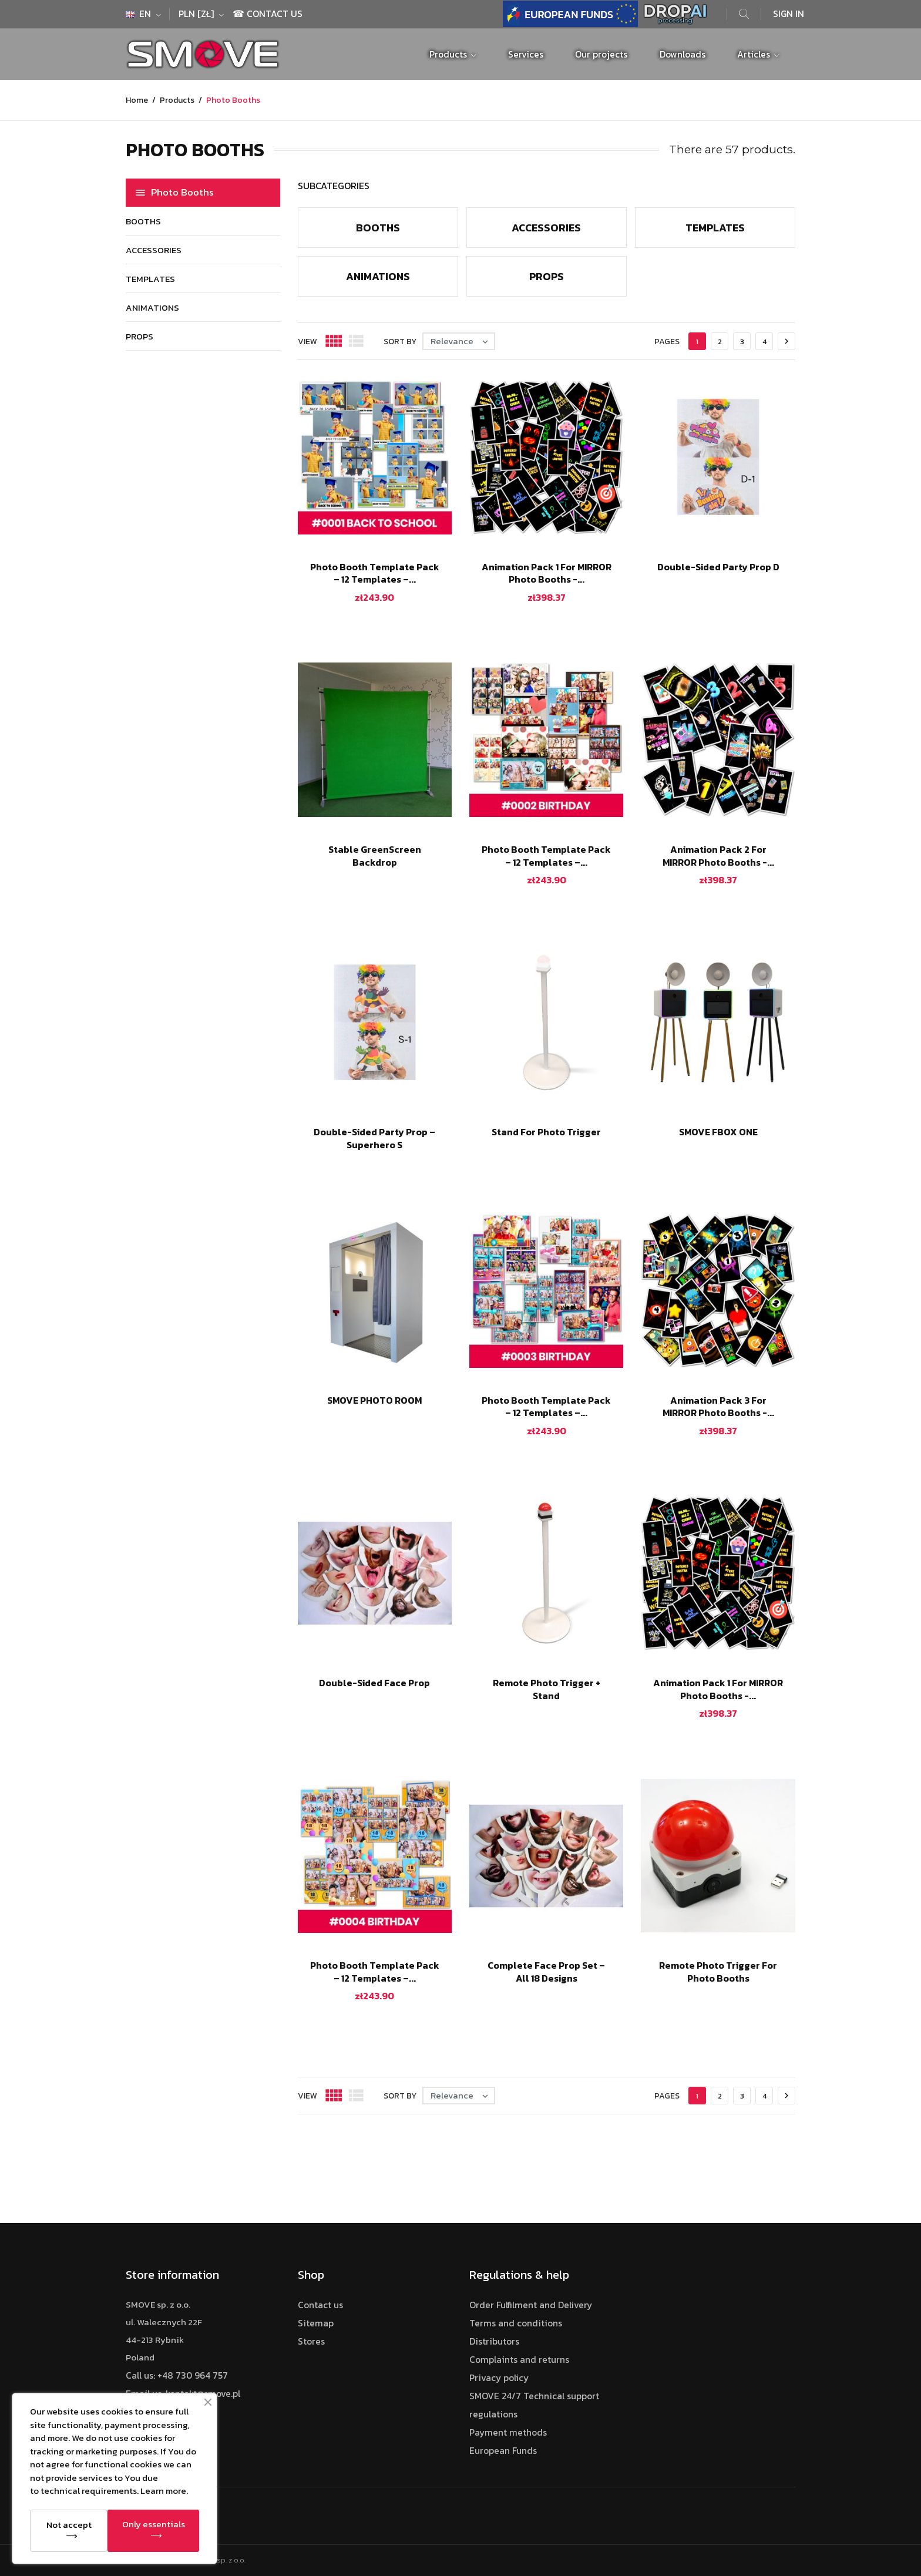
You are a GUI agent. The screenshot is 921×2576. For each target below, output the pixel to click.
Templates (150, 278)
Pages (667, 341)
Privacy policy (499, 2378)
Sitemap (316, 2323)
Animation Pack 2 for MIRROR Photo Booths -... (718, 855)
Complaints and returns (519, 2359)
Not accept (69, 2524)
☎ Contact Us (267, 14)
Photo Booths (182, 192)
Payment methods (508, 2432)
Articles (754, 54)
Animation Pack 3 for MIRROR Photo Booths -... (718, 1406)
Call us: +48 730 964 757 (177, 2375)
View (307, 341)
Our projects (601, 54)
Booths (143, 221)
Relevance (462, 341)
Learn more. (164, 2490)
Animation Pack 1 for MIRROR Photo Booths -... (546, 573)
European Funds (503, 2450)
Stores (311, 2341)
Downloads (682, 54)
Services (525, 54)
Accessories (153, 250)
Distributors (494, 2341)
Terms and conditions (515, 2323)
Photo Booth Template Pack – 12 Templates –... (374, 573)
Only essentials (153, 2524)
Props (139, 336)
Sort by (400, 341)
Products (449, 54)
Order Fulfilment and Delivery (530, 2305)
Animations (152, 307)
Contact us (320, 2305)
